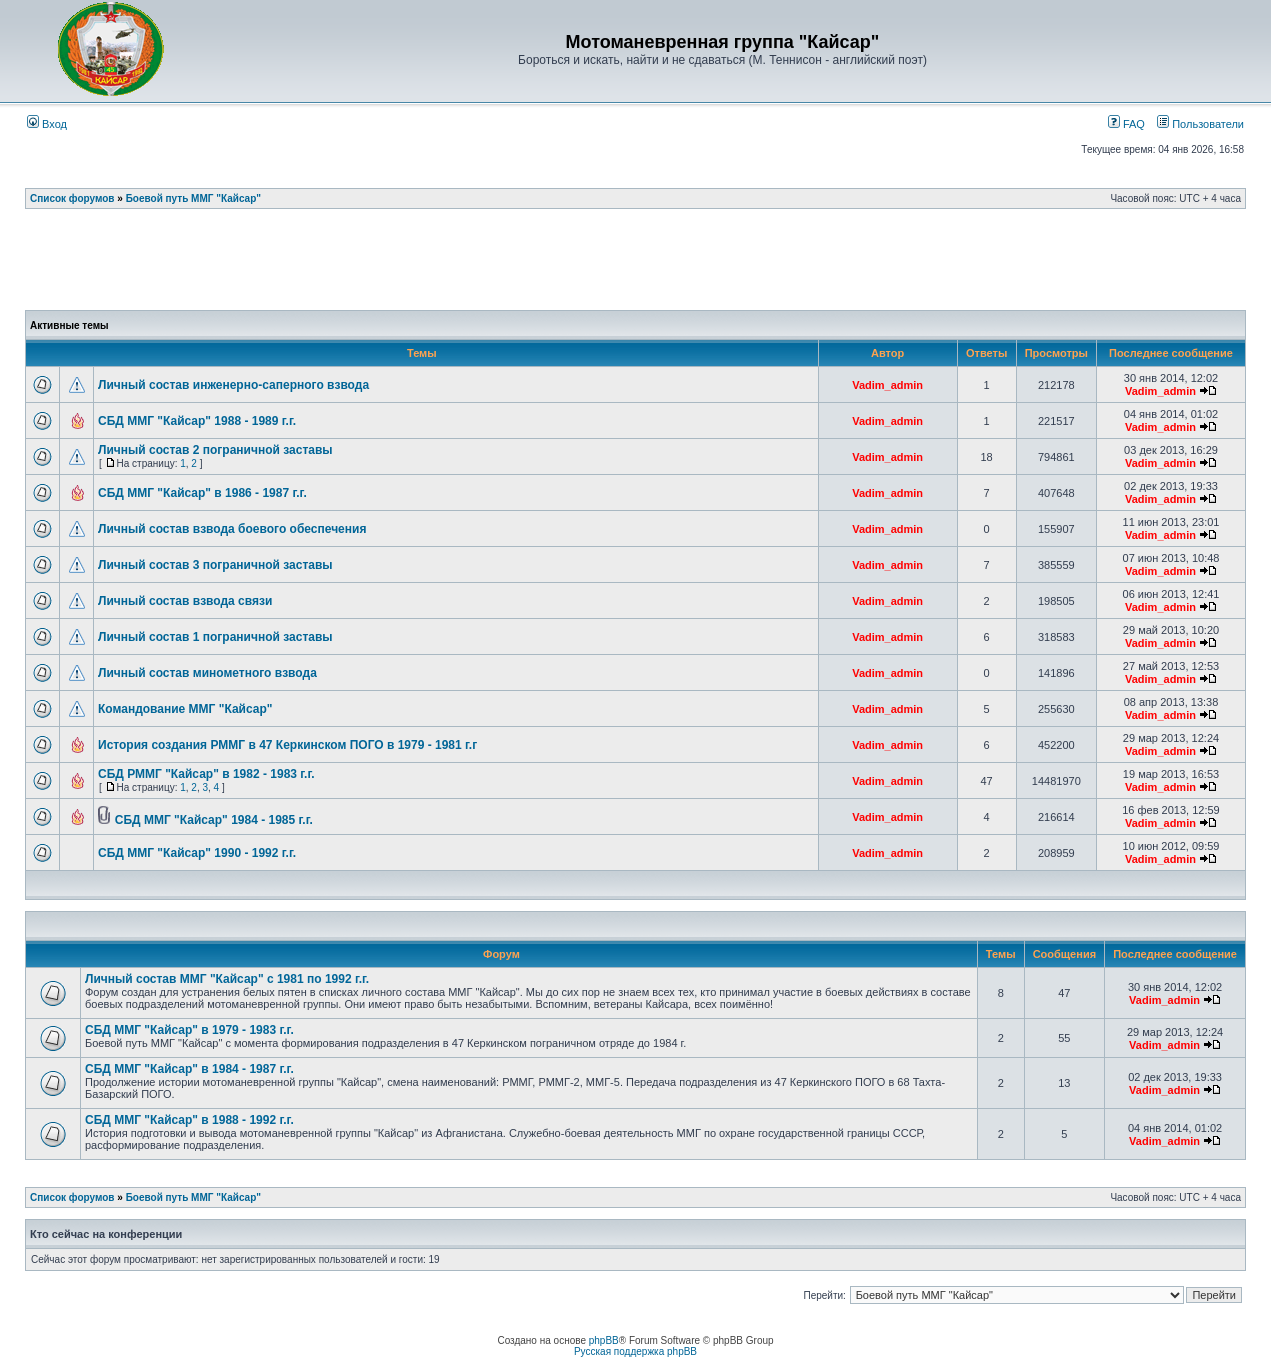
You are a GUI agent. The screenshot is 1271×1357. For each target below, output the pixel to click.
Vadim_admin (887, 385)
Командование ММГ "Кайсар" (185, 709)
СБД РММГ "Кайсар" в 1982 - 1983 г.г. (206, 774)
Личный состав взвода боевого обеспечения (232, 529)
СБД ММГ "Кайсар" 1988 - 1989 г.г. (197, 421)
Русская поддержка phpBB (635, 1351)
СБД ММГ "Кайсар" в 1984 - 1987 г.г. (189, 1069)
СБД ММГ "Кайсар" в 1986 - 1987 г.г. (202, 493)
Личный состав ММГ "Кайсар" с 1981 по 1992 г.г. (227, 979)
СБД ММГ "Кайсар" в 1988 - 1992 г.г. (189, 1120)
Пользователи (1200, 124)
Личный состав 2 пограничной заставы (215, 450)
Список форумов (72, 198)
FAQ (1126, 124)
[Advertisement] (636, 265)
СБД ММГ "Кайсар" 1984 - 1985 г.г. (214, 820)
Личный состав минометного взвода (207, 673)
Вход (47, 124)
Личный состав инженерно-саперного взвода (233, 385)
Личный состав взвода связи (185, 601)
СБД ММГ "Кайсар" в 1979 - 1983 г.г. (189, 1030)
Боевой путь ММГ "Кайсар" (193, 198)
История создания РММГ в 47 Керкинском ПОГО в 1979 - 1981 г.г (287, 745)
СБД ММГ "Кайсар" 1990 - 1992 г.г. (197, 853)
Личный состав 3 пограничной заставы (215, 565)
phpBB (604, 1340)
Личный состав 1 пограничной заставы (215, 637)
